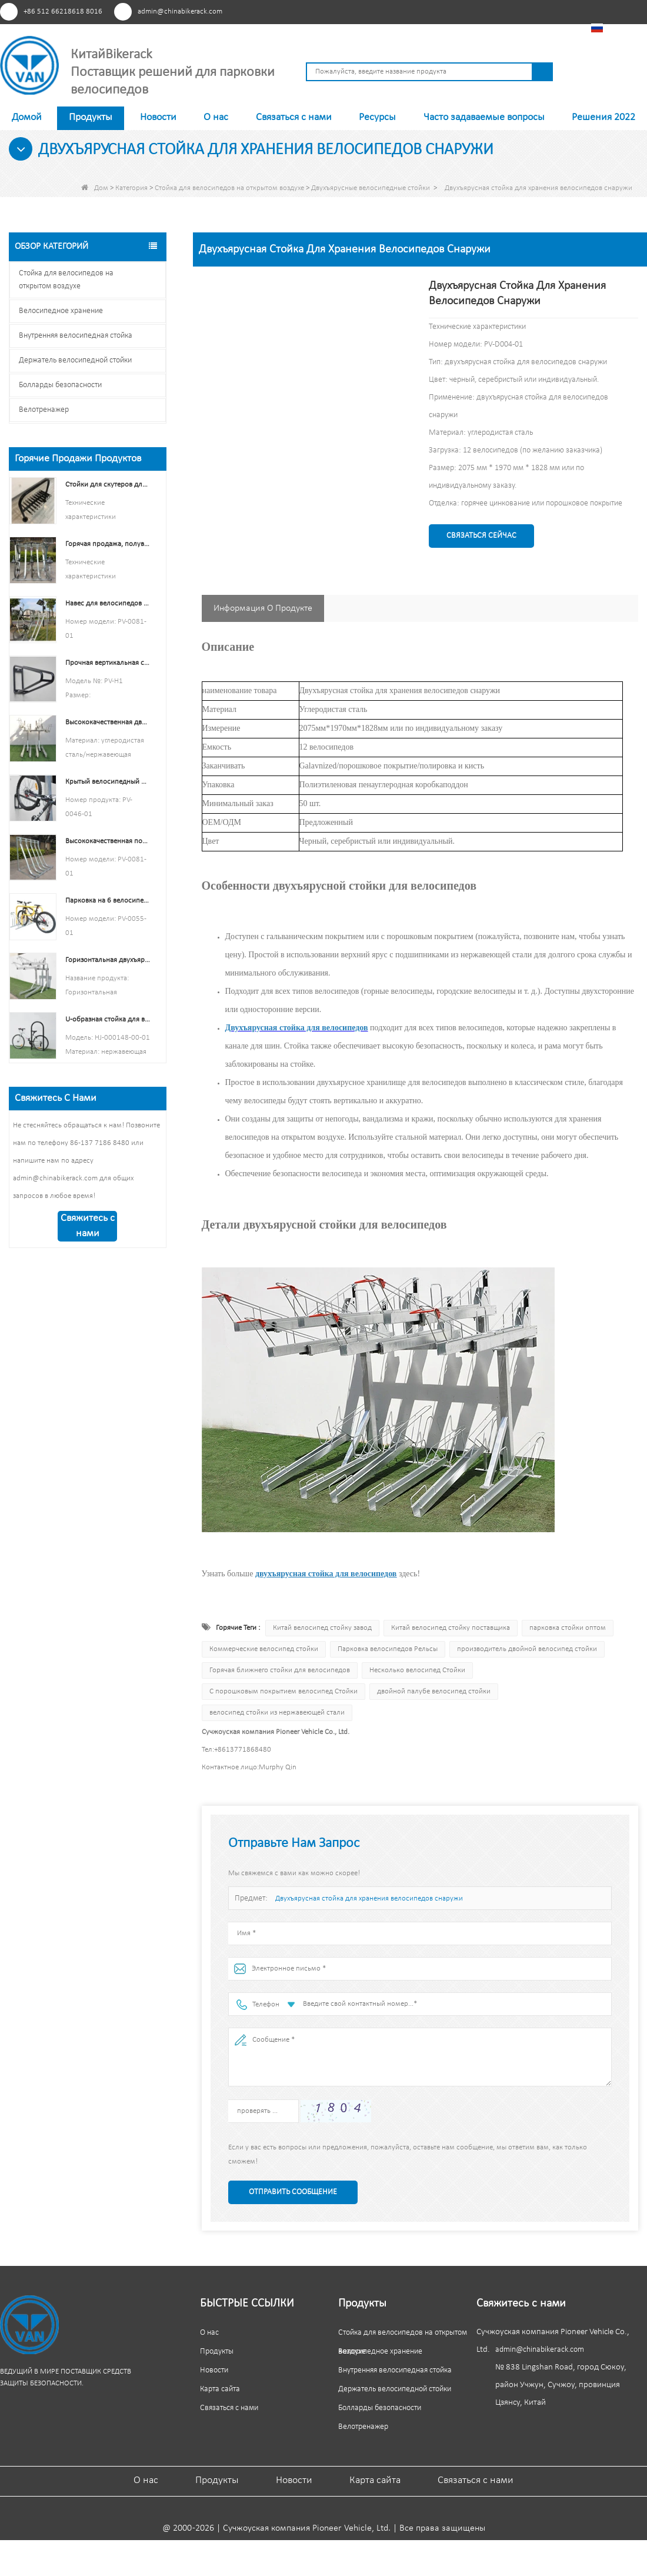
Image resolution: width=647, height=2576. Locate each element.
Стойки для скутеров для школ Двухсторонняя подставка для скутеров (107, 484)
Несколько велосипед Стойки (417, 1670)
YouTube (498, 11)
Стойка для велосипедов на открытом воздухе (229, 188)
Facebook (476, 11)
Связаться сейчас (481, 535)
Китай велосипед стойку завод (322, 1628)
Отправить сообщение (293, 2192)
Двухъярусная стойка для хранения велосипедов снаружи (369, 1898)
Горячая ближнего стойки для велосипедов (279, 1670)
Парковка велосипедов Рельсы (388, 1649)
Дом (94, 188)
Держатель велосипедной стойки (75, 360)
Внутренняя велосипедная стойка (75, 335)
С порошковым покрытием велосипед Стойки (283, 1691)
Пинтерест (455, 11)
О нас (216, 117)
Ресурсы (377, 117)
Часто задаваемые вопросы (484, 117)
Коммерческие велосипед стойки (263, 1649)
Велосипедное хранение (61, 311)
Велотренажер (44, 409)
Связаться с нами (294, 117)
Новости (158, 117)
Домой (27, 117)
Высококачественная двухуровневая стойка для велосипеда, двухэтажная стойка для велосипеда (107, 722)
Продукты (90, 117)
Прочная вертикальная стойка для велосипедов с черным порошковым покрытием (107, 663)
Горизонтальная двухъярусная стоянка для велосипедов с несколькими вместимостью (107, 960)
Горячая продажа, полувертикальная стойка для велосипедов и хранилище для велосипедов (107, 544)
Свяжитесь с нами (88, 1226)
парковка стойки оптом (567, 1628)
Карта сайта (220, 2389)
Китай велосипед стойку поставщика (450, 1628)
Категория (131, 188)
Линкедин (520, 11)
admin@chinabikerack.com (180, 11)
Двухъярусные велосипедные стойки (370, 188)
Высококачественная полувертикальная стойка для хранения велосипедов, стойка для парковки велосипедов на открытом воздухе (107, 841)
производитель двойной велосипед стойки (527, 1649)
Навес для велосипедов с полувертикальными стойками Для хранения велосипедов (107, 603)
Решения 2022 (603, 117)
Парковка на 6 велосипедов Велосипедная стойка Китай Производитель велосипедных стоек (107, 900)
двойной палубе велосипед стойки (434, 1691)
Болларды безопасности (60, 385)
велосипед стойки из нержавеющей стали (277, 1712)
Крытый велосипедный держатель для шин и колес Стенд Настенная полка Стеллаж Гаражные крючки (107, 782)
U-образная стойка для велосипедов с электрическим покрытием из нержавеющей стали (107, 1019)
